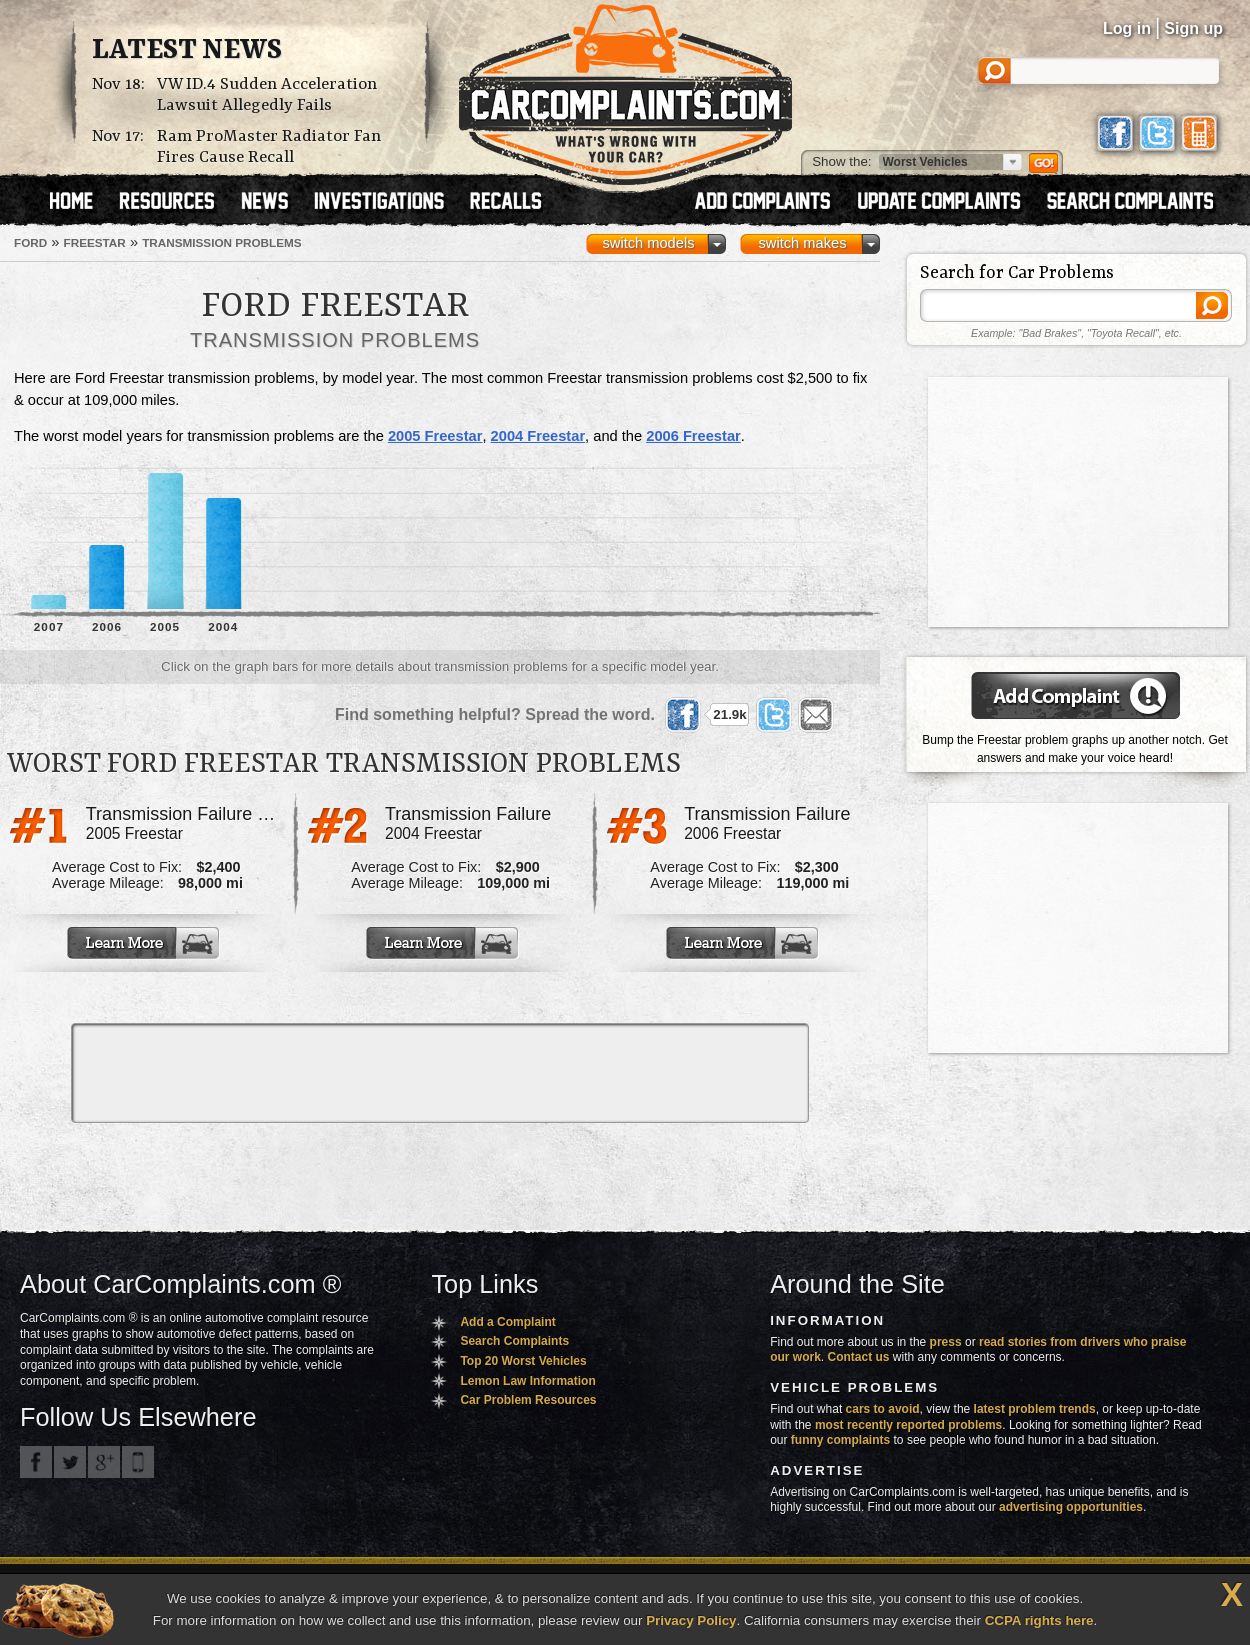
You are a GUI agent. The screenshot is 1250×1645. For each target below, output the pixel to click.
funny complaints (840, 1440)
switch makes (803, 243)
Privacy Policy (691, 1620)
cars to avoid (883, 1409)
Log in (1127, 28)
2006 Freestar (693, 436)
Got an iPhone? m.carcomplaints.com (138, 1462)
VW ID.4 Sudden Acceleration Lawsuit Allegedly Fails (267, 95)
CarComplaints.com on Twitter (70, 1462)
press (946, 1342)
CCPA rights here (1039, 1620)
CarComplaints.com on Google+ (104, 1462)
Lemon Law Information (527, 1381)
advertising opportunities (1071, 1507)
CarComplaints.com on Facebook (36, 1462)
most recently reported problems (908, 1425)
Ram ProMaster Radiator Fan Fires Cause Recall (269, 147)
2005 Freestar (435, 436)
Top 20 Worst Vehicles (523, 1361)
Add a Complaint (507, 1322)
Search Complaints (514, 1341)
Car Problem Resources (528, 1400)
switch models (648, 243)
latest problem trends (1035, 1409)
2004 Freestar (538, 436)
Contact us (859, 1357)
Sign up (1193, 28)
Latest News (187, 51)
